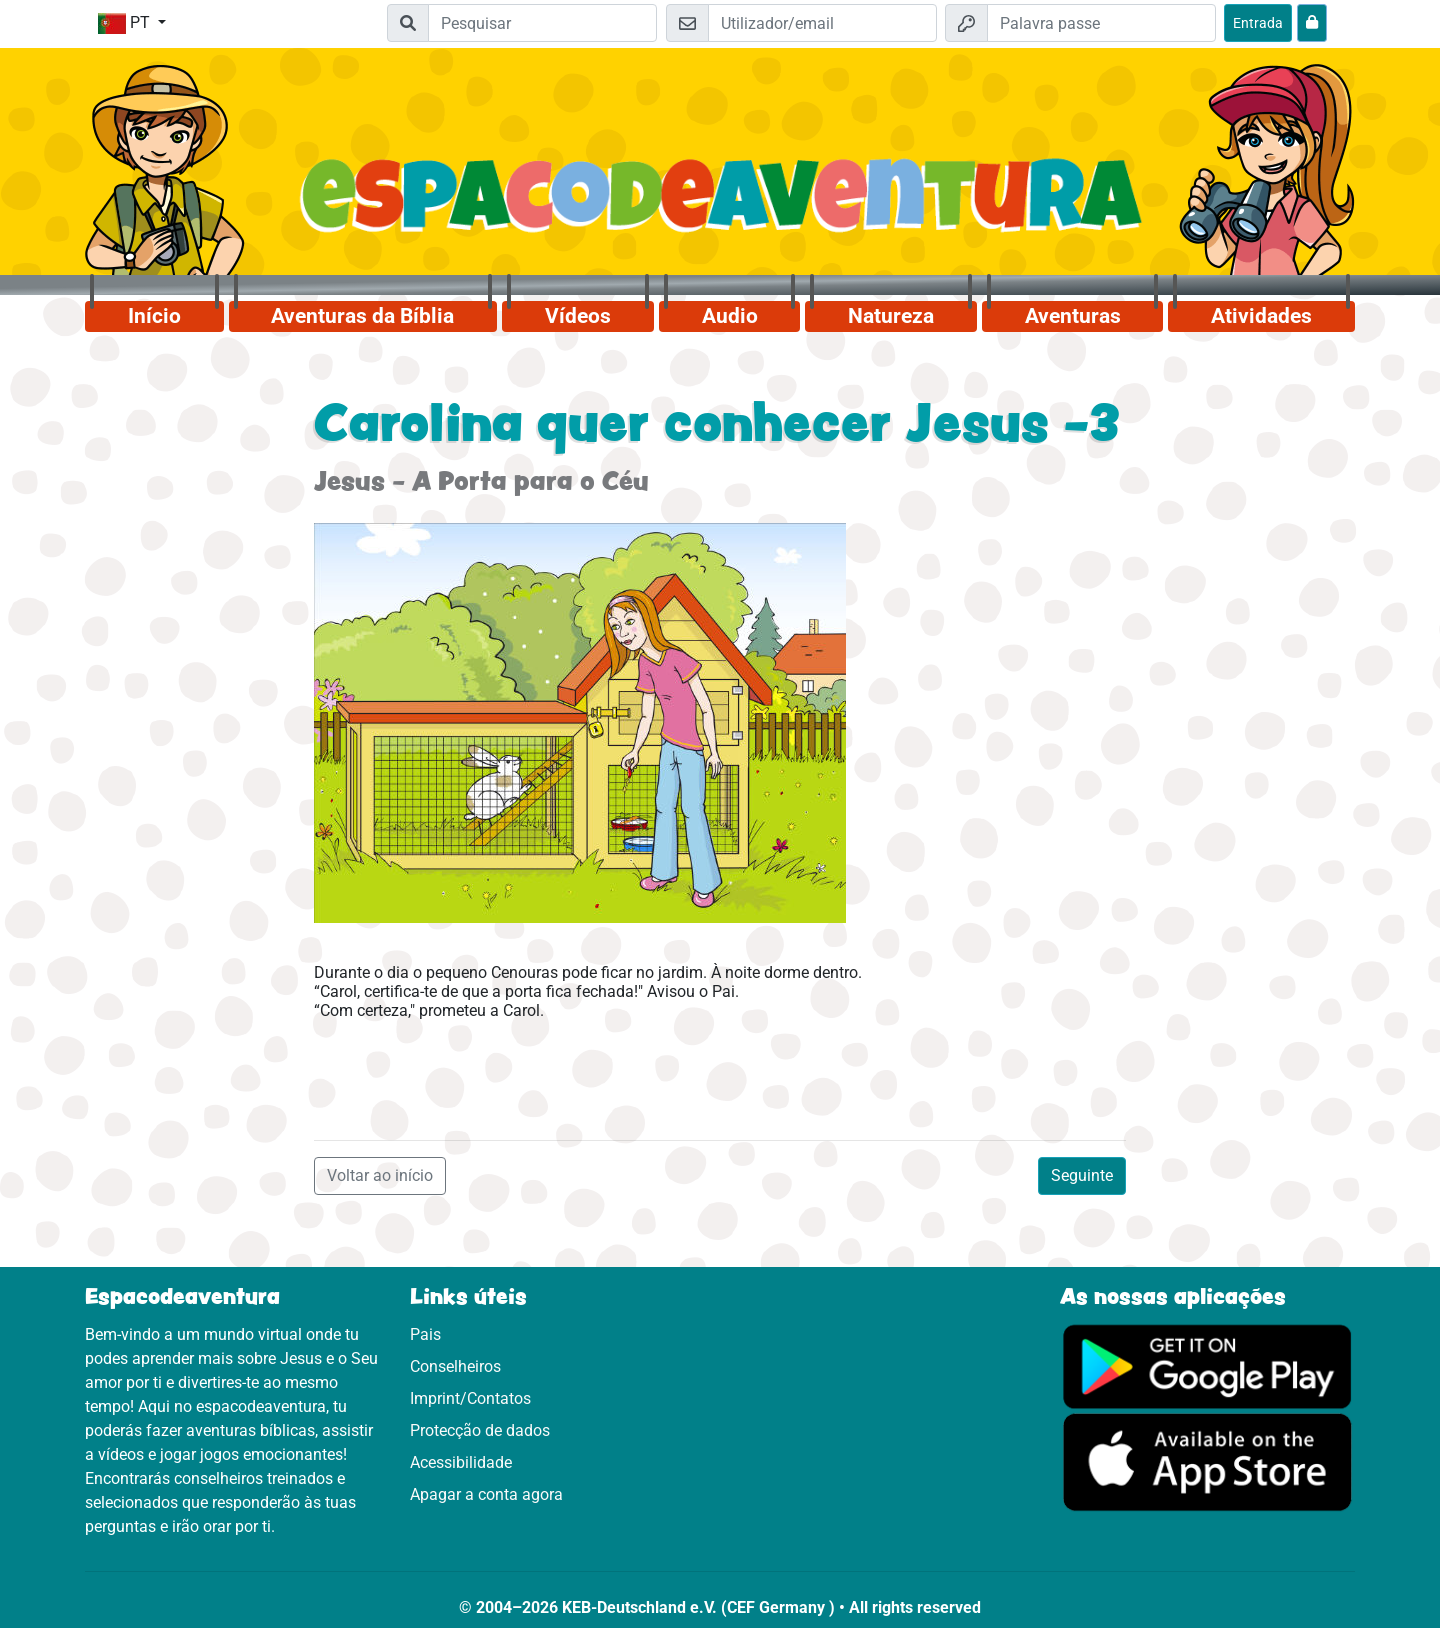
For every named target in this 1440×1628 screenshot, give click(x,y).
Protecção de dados (480, 1430)
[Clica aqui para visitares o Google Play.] (1207, 1365)
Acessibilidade (461, 1462)
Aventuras (1073, 316)
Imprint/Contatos (470, 1398)
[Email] (822, 23)
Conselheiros (455, 1366)
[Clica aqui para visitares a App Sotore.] (1207, 1461)
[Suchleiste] (542, 23)
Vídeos (578, 316)
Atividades (1261, 316)
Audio (730, 316)
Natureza (891, 316)
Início (154, 316)
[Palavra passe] (1101, 23)
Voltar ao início (380, 1175)
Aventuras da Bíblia (362, 316)
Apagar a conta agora (486, 1494)
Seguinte (1082, 1175)
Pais (425, 1334)
